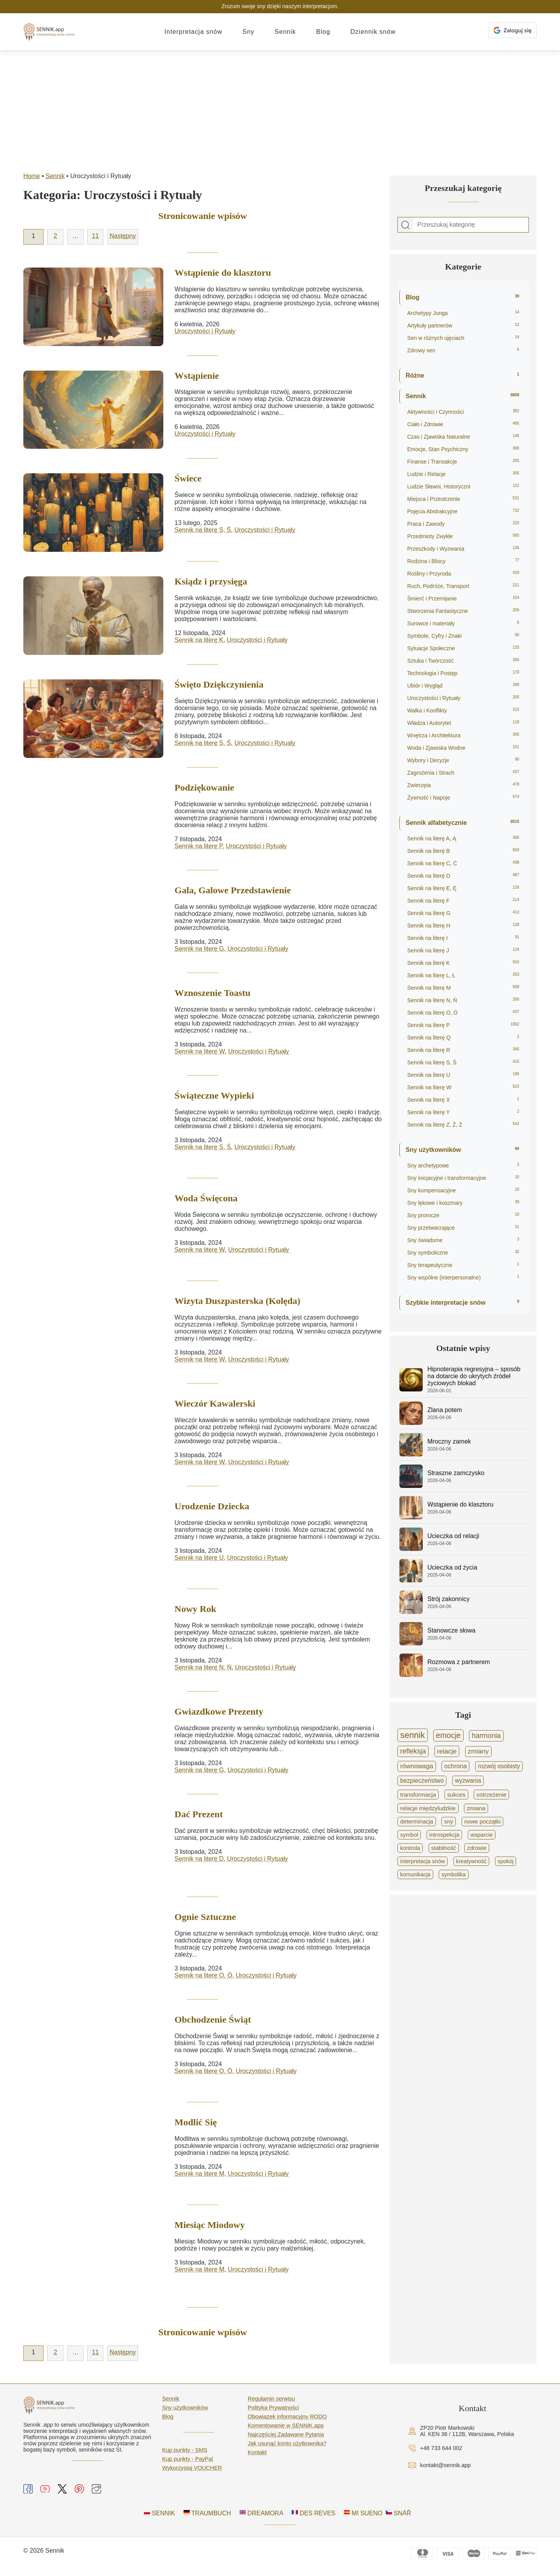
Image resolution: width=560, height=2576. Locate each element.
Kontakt (257, 2457)
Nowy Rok (195, 1611)
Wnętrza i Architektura (463, 735)
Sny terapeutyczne (463, 1265)
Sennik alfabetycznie (462, 822)
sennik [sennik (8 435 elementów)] (412, 1735)
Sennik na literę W (200, 1051)
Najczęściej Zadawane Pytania (286, 2439)
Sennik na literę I (463, 938)
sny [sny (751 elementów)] (448, 1821)
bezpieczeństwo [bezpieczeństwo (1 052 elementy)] (422, 1780)
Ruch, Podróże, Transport (463, 586)
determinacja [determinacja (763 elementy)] (416, 1821)
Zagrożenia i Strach (463, 773)
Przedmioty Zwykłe (463, 536)
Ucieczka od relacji (453, 1536)
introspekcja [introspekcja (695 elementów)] (444, 1835)
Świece (188, 478)
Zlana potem (444, 1410)
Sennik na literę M (199, 2177)
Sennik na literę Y (463, 1112)
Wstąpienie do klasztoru (223, 273)
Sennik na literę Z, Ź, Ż (463, 1125)
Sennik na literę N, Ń (203, 1669)
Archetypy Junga (463, 313)
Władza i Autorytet (463, 723)
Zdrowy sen (463, 350)
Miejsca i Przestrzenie (463, 499)
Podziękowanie (204, 787)
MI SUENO (363, 2517)
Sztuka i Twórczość (463, 661)
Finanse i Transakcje (463, 461)
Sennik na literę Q (463, 1037)
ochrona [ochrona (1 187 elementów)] (455, 1765)
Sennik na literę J (463, 950)
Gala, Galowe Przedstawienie (233, 891)
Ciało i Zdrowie (463, 424)
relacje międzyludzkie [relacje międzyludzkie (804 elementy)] (428, 1808)
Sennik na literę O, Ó (204, 1978)
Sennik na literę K (199, 640)
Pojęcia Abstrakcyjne (463, 511)
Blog (323, 31)
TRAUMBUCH (207, 2517)
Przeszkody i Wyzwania (463, 549)
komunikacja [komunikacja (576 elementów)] (415, 1874)
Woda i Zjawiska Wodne (463, 748)
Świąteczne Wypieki (214, 1096)
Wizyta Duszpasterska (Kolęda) (238, 1302)
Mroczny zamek (449, 1441)
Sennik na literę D (199, 1861)
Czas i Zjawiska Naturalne (463, 437)
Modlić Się (196, 2126)
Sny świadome (463, 1240)
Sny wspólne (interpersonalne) (463, 1277)
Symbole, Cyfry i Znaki (463, 636)
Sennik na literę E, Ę (463, 888)
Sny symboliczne (463, 1253)
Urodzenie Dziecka (212, 1508)
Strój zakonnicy (448, 1599)
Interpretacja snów (193, 31)
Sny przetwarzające (463, 1228)
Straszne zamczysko (456, 1473)
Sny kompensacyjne (463, 1190)
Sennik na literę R (463, 1050)
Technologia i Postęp (463, 673)
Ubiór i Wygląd (463, 685)
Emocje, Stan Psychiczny (463, 449)
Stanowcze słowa (451, 1630)
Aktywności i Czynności (463, 412)
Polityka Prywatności (273, 2412)
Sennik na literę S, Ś (203, 530)
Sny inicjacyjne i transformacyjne (463, 1178)
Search (405, 225)
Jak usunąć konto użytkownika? (287, 2448)
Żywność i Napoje (463, 797)
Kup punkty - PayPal (187, 2463)
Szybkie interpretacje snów (462, 1302)
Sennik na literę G (199, 948)
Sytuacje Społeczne (463, 648)
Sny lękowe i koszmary (463, 1203)
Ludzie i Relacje (463, 474)
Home (31, 176)
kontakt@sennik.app (445, 2470)
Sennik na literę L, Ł (463, 975)
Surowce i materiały (463, 623)
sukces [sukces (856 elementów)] (456, 1794)
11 (95, 236)
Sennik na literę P (198, 846)
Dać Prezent (199, 1817)
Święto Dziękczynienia (219, 684)
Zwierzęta (463, 785)
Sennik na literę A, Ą (463, 838)
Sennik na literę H (463, 925)
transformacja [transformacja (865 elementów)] (418, 1794)
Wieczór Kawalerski (215, 1405)
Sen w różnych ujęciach (463, 338)
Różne (462, 375)
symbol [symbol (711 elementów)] (409, 1835)
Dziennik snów (373, 31)
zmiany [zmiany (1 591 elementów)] (478, 1751)
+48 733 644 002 (441, 2453)
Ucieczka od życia (452, 1567)
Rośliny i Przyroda (463, 573)
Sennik (285, 31)
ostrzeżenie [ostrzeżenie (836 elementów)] (491, 1794)
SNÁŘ (398, 2517)
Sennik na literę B (463, 851)
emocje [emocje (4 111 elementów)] (448, 1735)
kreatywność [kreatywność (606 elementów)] (471, 1861)
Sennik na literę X (463, 1100)
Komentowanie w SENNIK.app (286, 2430)
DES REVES (313, 2517)
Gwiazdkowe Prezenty (219, 1714)
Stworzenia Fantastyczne (463, 611)
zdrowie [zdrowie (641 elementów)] (476, 1848)
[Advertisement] (280, 109)
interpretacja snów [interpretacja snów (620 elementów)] (422, 1861)
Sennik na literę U (199, 1559)
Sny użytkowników (462, 1149)
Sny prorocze (463, 1215)
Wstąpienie (197, 376)
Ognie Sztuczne (205, 1920)
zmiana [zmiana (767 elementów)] (476, 1808)
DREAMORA (262, 2517)
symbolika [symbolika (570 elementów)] (453, 1874)
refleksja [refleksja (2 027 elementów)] (413, 1751)
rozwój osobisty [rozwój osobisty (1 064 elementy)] (499, 1766)
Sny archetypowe (463, 1165)
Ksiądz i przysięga (211, 581)
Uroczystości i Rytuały (205, 331)
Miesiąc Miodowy (210, 2229)
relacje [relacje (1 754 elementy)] (447, 1751)
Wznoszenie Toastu (212, 993)
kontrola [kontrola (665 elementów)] (410, 1848)
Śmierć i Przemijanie (463, 598)
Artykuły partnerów (463, 325)
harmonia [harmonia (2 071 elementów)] (486, 1736)
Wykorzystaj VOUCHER (192, 2472)
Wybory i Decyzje (463, 760)
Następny (123, 236)
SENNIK (159, 2517)
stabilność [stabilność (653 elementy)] (443, 1848)
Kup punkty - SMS (184, 2455)
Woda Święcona (206, 1199)
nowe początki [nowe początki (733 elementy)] (482, 1821)
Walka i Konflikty (463, 710)
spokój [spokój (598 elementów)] (506, 1861)
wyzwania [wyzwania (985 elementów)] (468, 1780)
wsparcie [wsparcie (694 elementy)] (482, 1835)
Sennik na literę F (463, 901)
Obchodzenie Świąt (213, 2023)
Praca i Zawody (463, 524)
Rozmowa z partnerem (458, 1662)
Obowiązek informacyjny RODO (287, 2421)
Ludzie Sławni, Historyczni (463, 486)
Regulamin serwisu (271, 2403)
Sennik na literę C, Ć (463, 863)
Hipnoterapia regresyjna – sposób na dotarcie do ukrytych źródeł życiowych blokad (473, 1376)
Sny (249, 31)
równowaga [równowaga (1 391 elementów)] (416, 1766)
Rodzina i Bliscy (463, 561)
